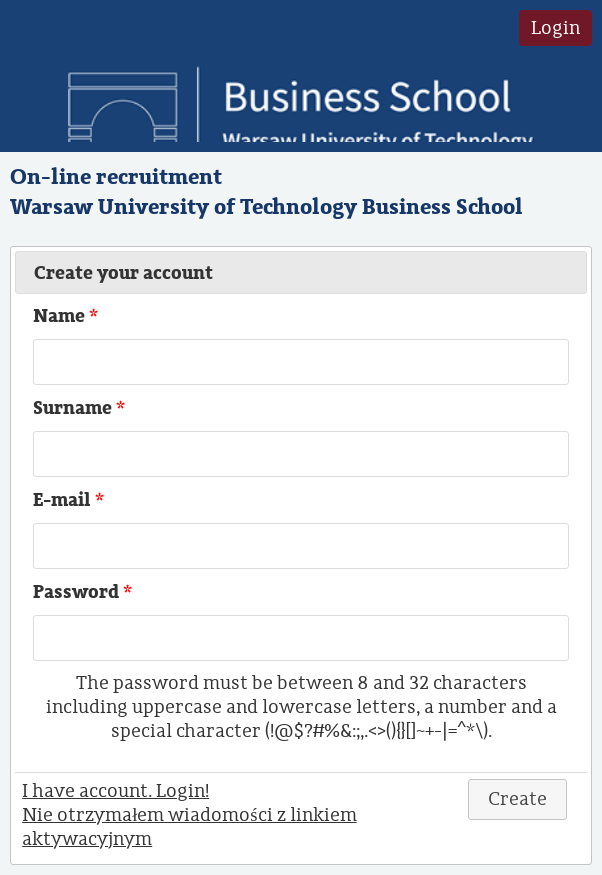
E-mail (70, 500)
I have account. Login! (115, 791)
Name (67, 316)
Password (84, 592)
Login (555, 28)
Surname (81, 408)
